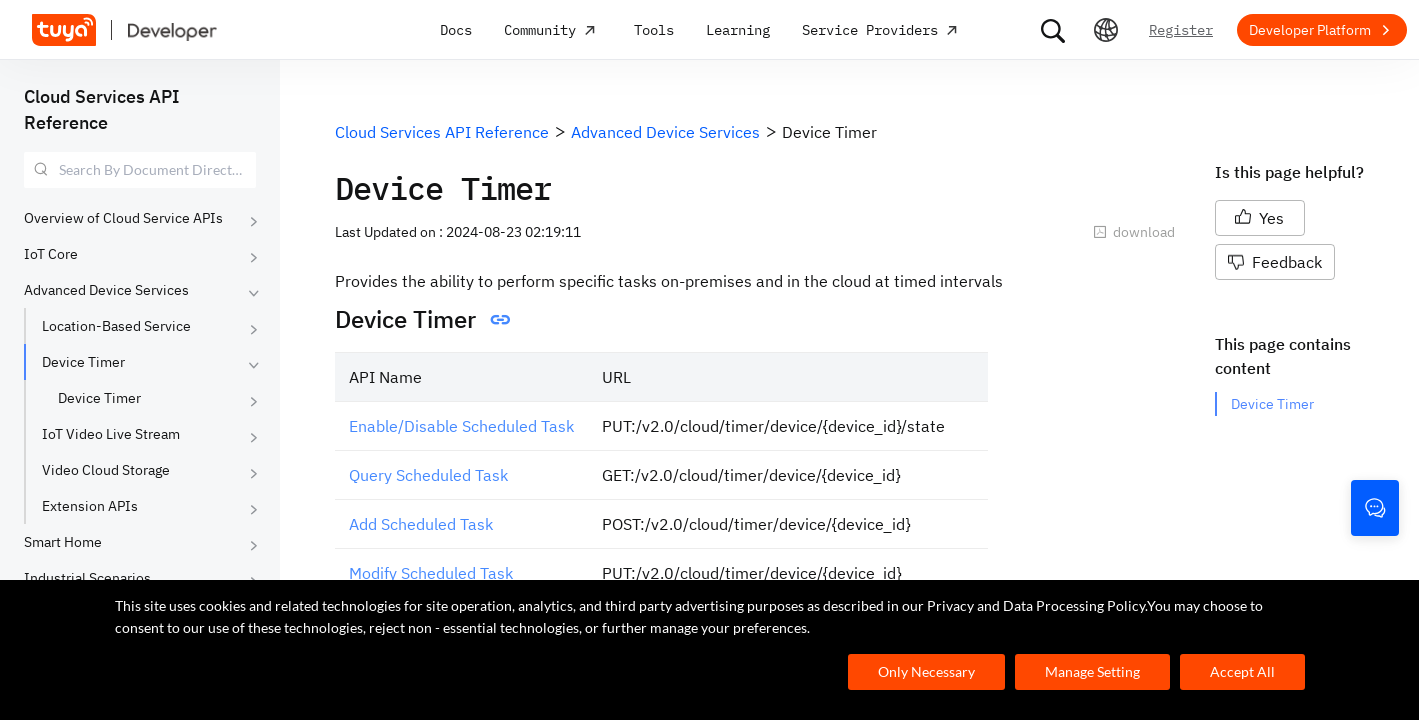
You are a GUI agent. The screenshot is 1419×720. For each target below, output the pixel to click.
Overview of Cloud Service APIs (123, 218)
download (1134, 232)
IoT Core (51, 254)
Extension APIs (90, 506)
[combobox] (140, 170)
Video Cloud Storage (106, 470)
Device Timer (83, 362)
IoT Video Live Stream (111, 434)
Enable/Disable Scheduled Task (461, 426)
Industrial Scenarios (87, 578)
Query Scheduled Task (428, 475)
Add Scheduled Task (421, 524)
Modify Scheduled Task (431, 573)
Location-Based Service (116, 326)
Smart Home (63, 542)
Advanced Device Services (106, 290)
